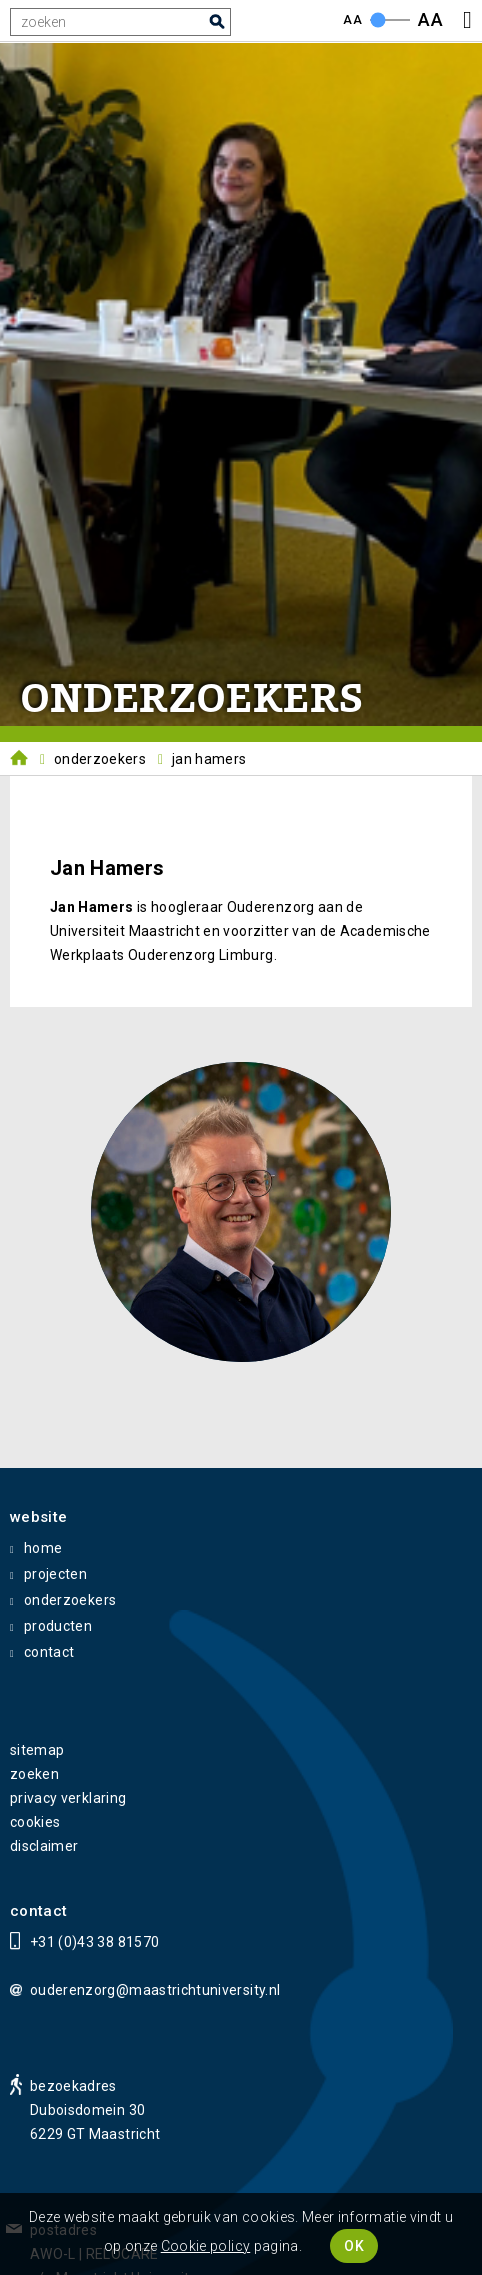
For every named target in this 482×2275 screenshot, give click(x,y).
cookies (35, 1822)
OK (354, 2246)
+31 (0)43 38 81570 (94, 1942)
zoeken (34, 1774)
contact (49, 1652)
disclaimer (44, 1846)
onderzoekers (70, 1600)
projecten (55, 1574)
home (43, 1548)
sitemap (37, 1750)
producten (58, 1626)
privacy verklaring (68, 1798)
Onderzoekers (100, 759)
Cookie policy (206, 2246)
